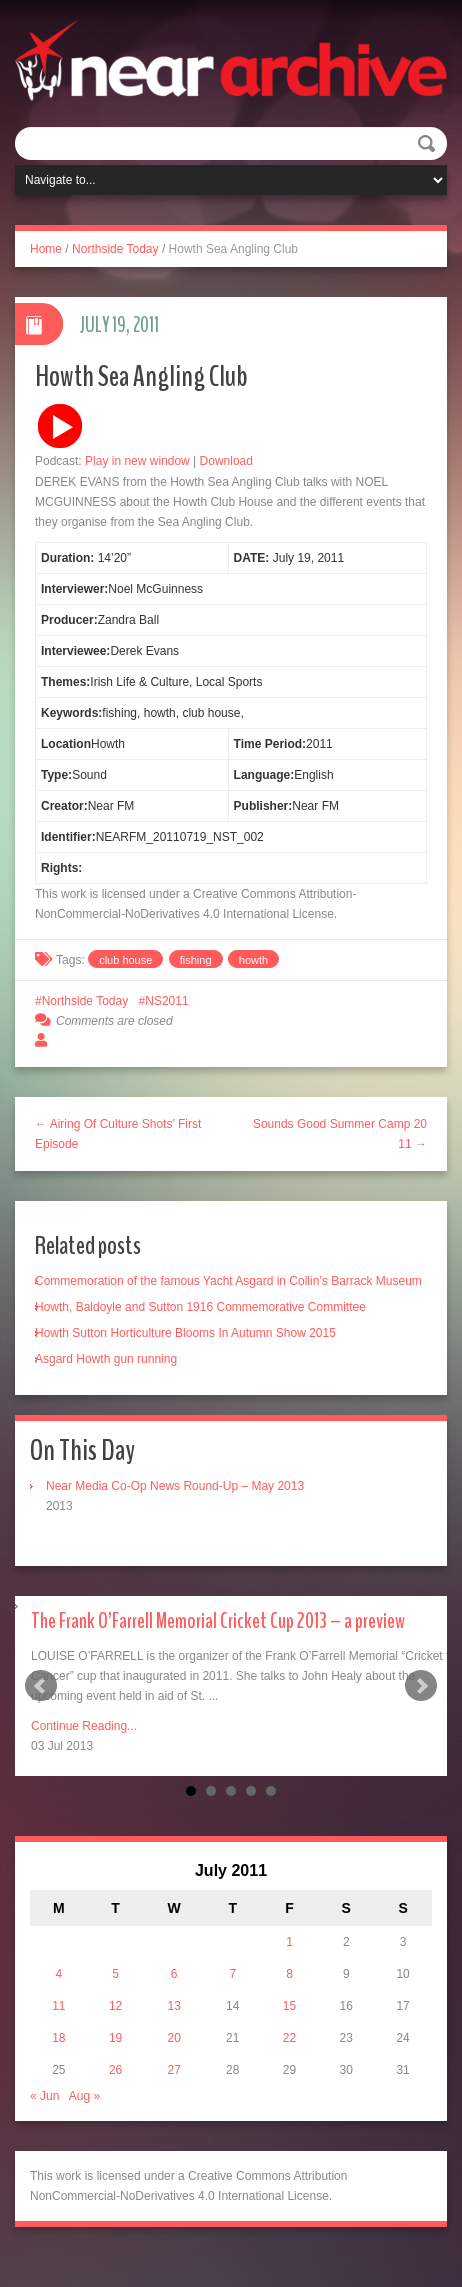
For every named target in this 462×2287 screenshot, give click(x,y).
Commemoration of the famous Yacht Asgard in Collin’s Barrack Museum (228, 1281)
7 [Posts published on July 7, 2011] (232, 1974)
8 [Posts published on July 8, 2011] (289, 1974)
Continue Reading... (84, 1726)
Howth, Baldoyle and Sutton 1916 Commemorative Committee (200, 1307)
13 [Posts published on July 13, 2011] (174, 2006)
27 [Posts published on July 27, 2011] (174, 2070)
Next (421, 1686)
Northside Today (115, 249)
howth (253, 960)
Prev (41, 1686)
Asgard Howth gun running (106, 1359)
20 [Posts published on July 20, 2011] (174, 2038)
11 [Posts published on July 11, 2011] (58, 2006)
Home (46, 249)
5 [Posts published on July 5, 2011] (115, 1974)
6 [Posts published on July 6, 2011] (174, 1974)
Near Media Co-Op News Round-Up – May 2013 (175, 1486)
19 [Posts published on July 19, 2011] (115, 2038)
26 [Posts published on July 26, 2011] (115, 2070)
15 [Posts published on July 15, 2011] (289, 2006)
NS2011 (166, 1001)
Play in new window (137, 461)
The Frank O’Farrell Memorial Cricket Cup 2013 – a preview (218, 1621)
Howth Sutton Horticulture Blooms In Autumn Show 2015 (185, 1333)
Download (226, 461)
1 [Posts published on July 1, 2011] (289, 1942)
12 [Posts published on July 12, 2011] (115, 2006)
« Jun (44, 2096)
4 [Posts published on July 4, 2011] (59, 1974)
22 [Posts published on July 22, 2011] (289, 2038)
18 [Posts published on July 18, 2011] (58, 2038)
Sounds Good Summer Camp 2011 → (340, 1134)
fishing (196, 960)
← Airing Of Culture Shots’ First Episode (118, 1134)
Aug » (84, 2096)
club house (125, 960)
